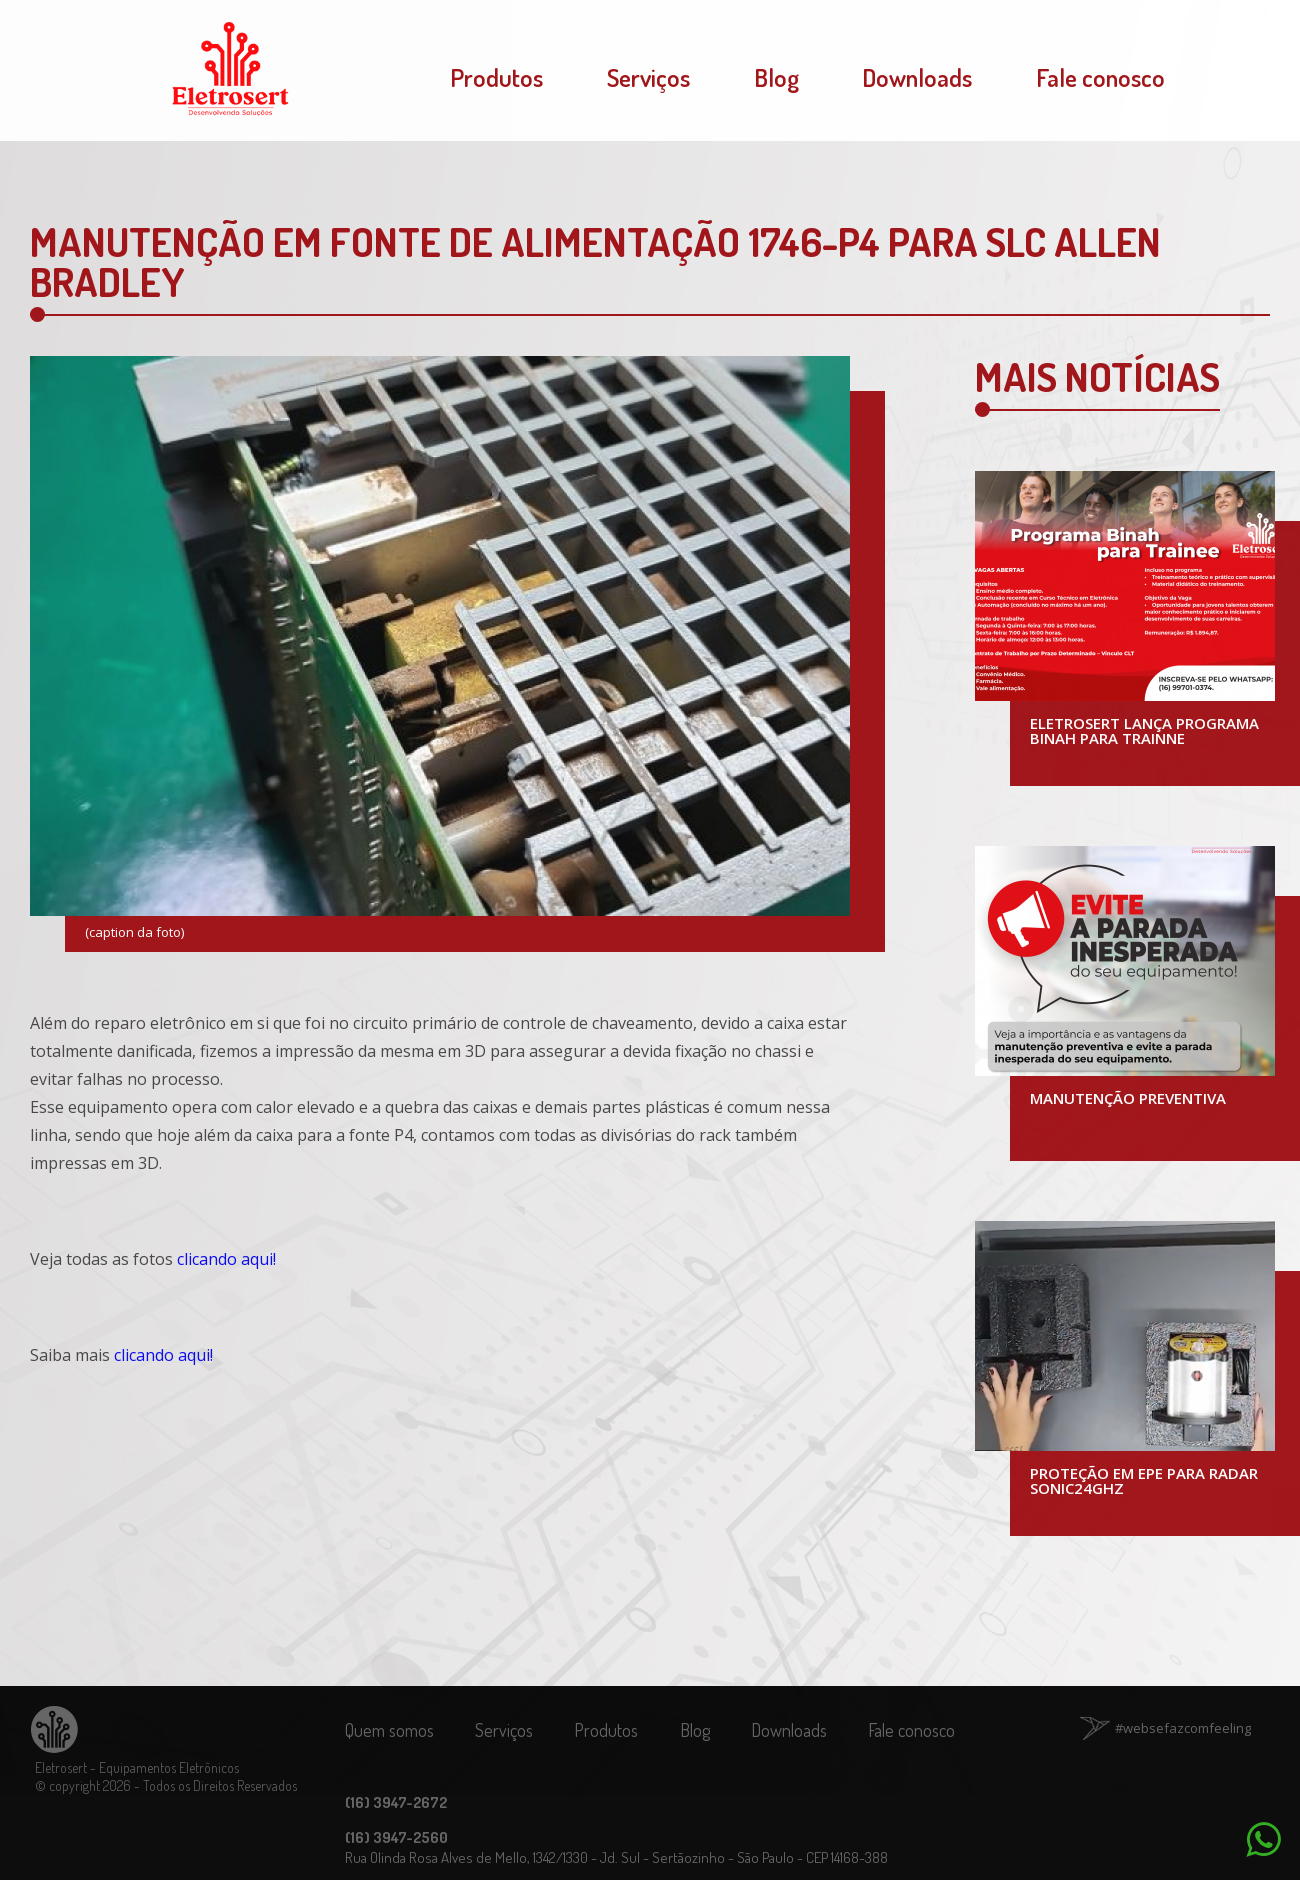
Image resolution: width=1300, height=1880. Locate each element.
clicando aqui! (226, 1259)
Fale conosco (1100, 77)
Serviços (648, 77)
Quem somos (389, 1730)
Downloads (917, 77)
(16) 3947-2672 (396, 1802)
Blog (776, 77)
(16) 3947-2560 (396, 1837)
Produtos (496, 77)
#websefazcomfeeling (1183, 1728)
